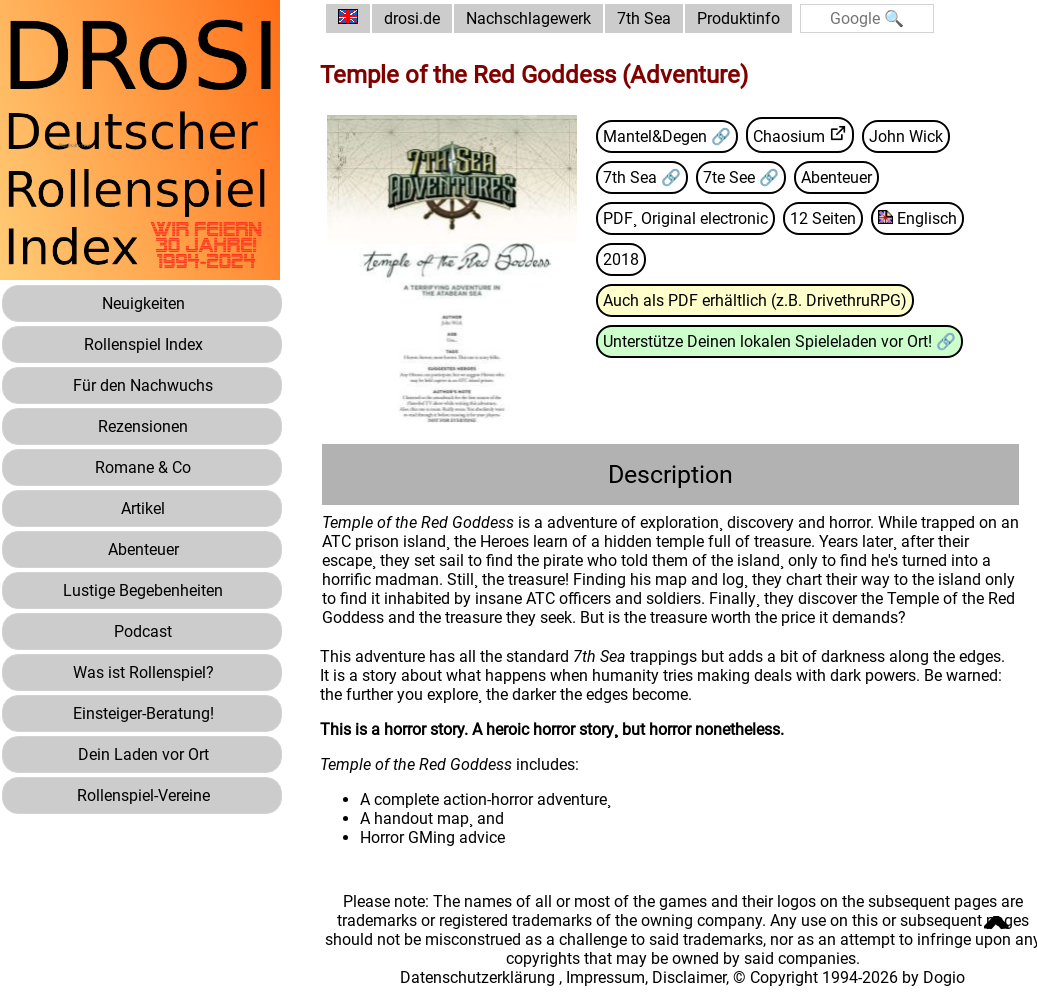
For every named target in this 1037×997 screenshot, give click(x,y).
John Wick (906, 136)
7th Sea (644, 18)
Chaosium (789, 136)
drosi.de (412, 18)
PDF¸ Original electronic (685, 218)
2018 (621, 259)
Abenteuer (836, 177)
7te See (731, 177)
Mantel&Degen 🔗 (667, 136)
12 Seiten (823, 218)
